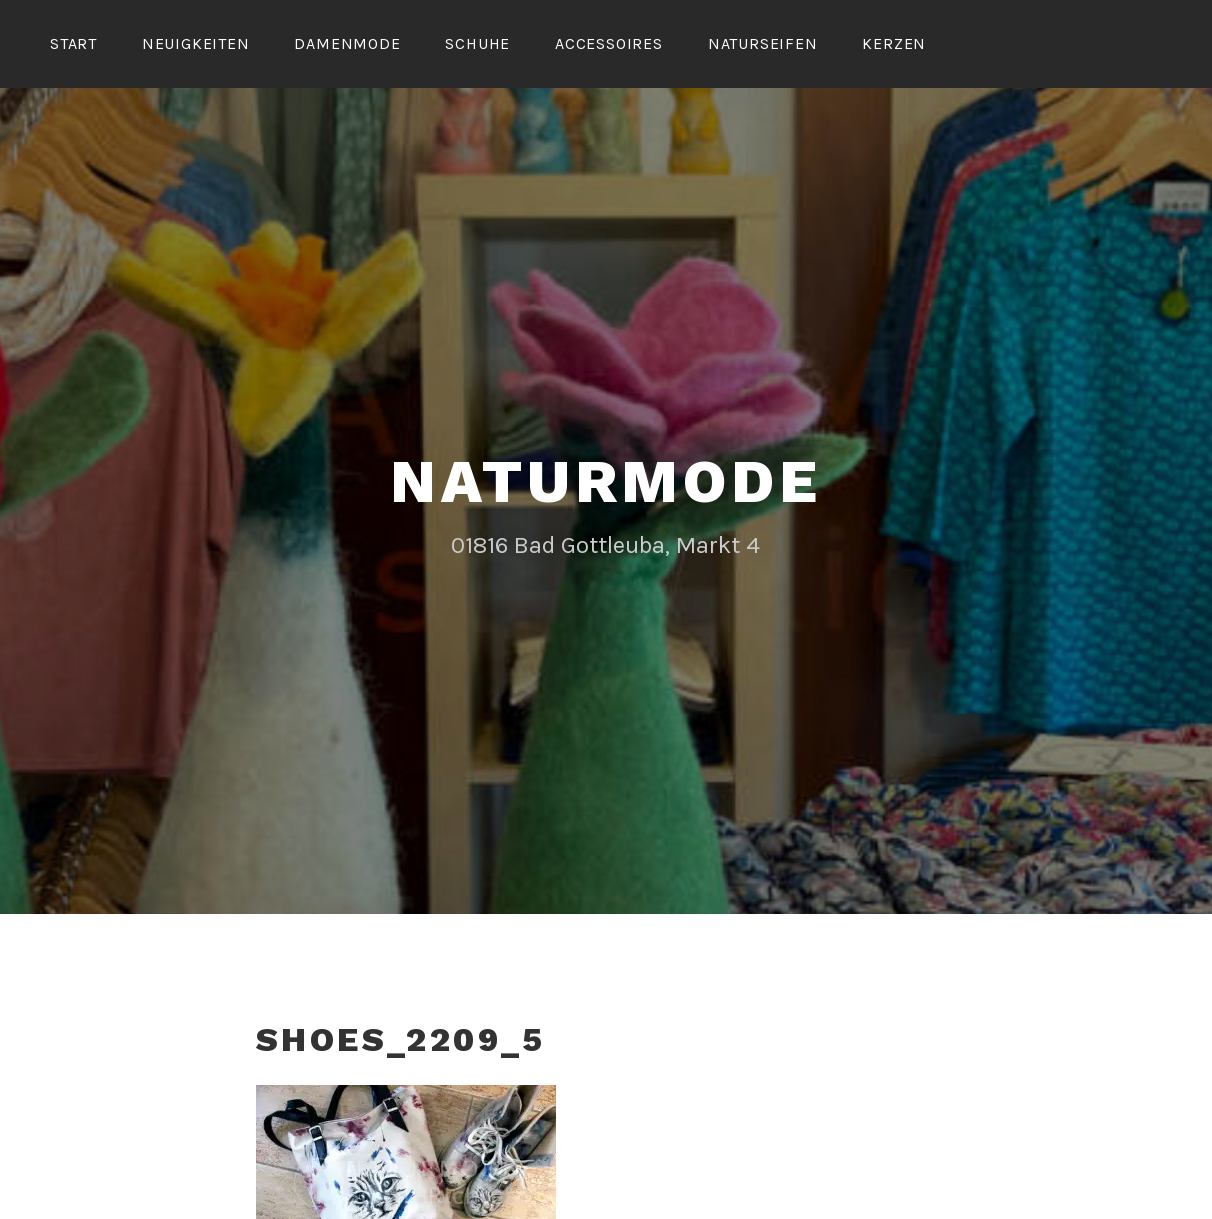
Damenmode (347, 43)
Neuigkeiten (196, 43)
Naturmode (605, 481)
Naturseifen (763, 43)
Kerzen (894, 43)
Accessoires (609, 43)
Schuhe (477, 43)
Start (73, 43)
